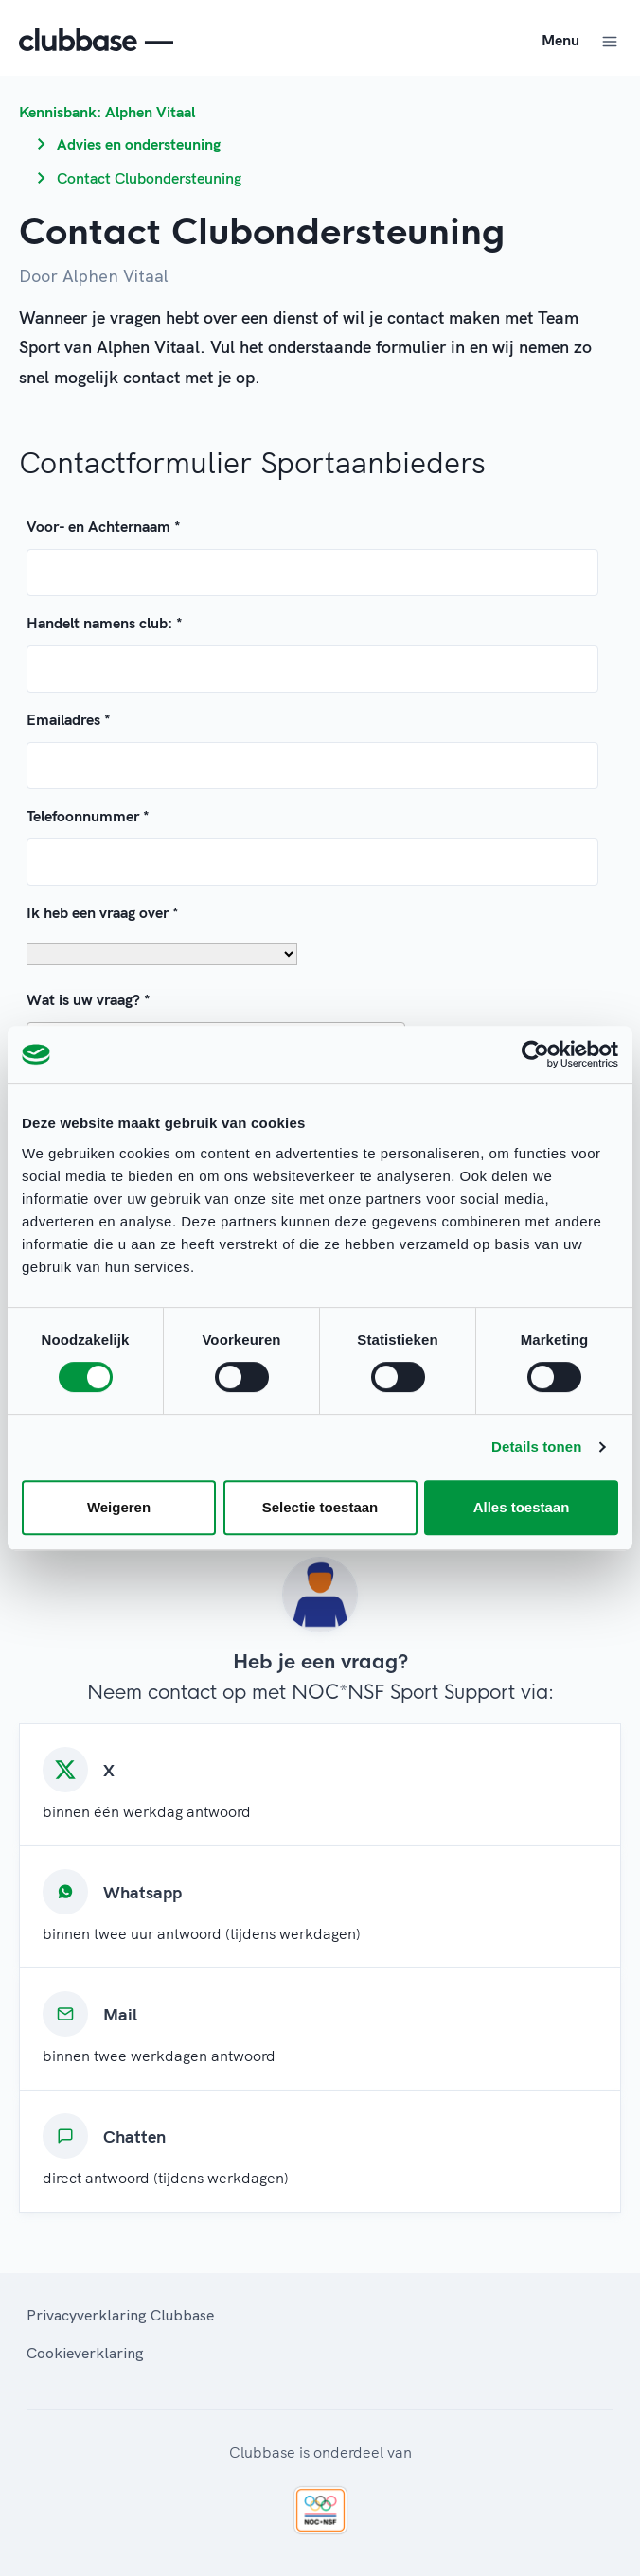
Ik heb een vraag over (103, 912)
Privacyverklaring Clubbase (120, 2314)
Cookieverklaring (85, 2352)
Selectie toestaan (320, 1507)
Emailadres (69, 719)
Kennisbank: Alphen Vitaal (107, 111)
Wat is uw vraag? (89, 999)
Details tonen (536, 1446)
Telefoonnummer (88, 815)
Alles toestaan (521, 1507)
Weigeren (119, 1507)
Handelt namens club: (105, 622)
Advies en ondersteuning (139, 143)
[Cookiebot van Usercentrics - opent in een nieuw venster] (535, 1054)
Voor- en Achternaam (104, 526)
